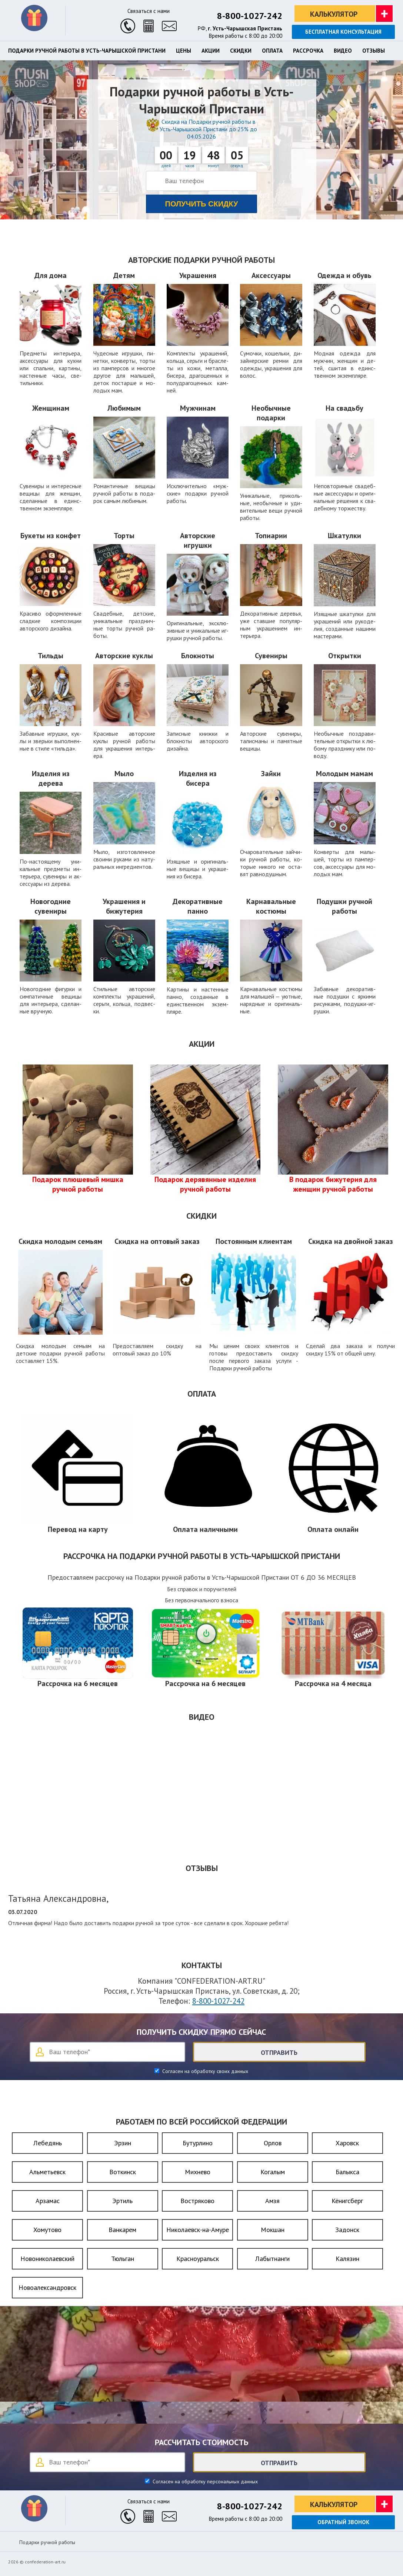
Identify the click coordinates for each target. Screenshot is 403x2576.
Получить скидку (201, 204)
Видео (343, 50)
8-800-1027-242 (249, 15)
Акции (211, 50)
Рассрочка (308, 50)
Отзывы (373, 50)
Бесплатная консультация (343, 31)
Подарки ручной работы (47, 2542)
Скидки (241, 50)
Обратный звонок (343, 2522)
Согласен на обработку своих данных (204, 2071)
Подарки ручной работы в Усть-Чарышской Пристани (87, 50)
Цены (183, 50)
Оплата (272, 50)
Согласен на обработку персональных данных (204, 2481)
